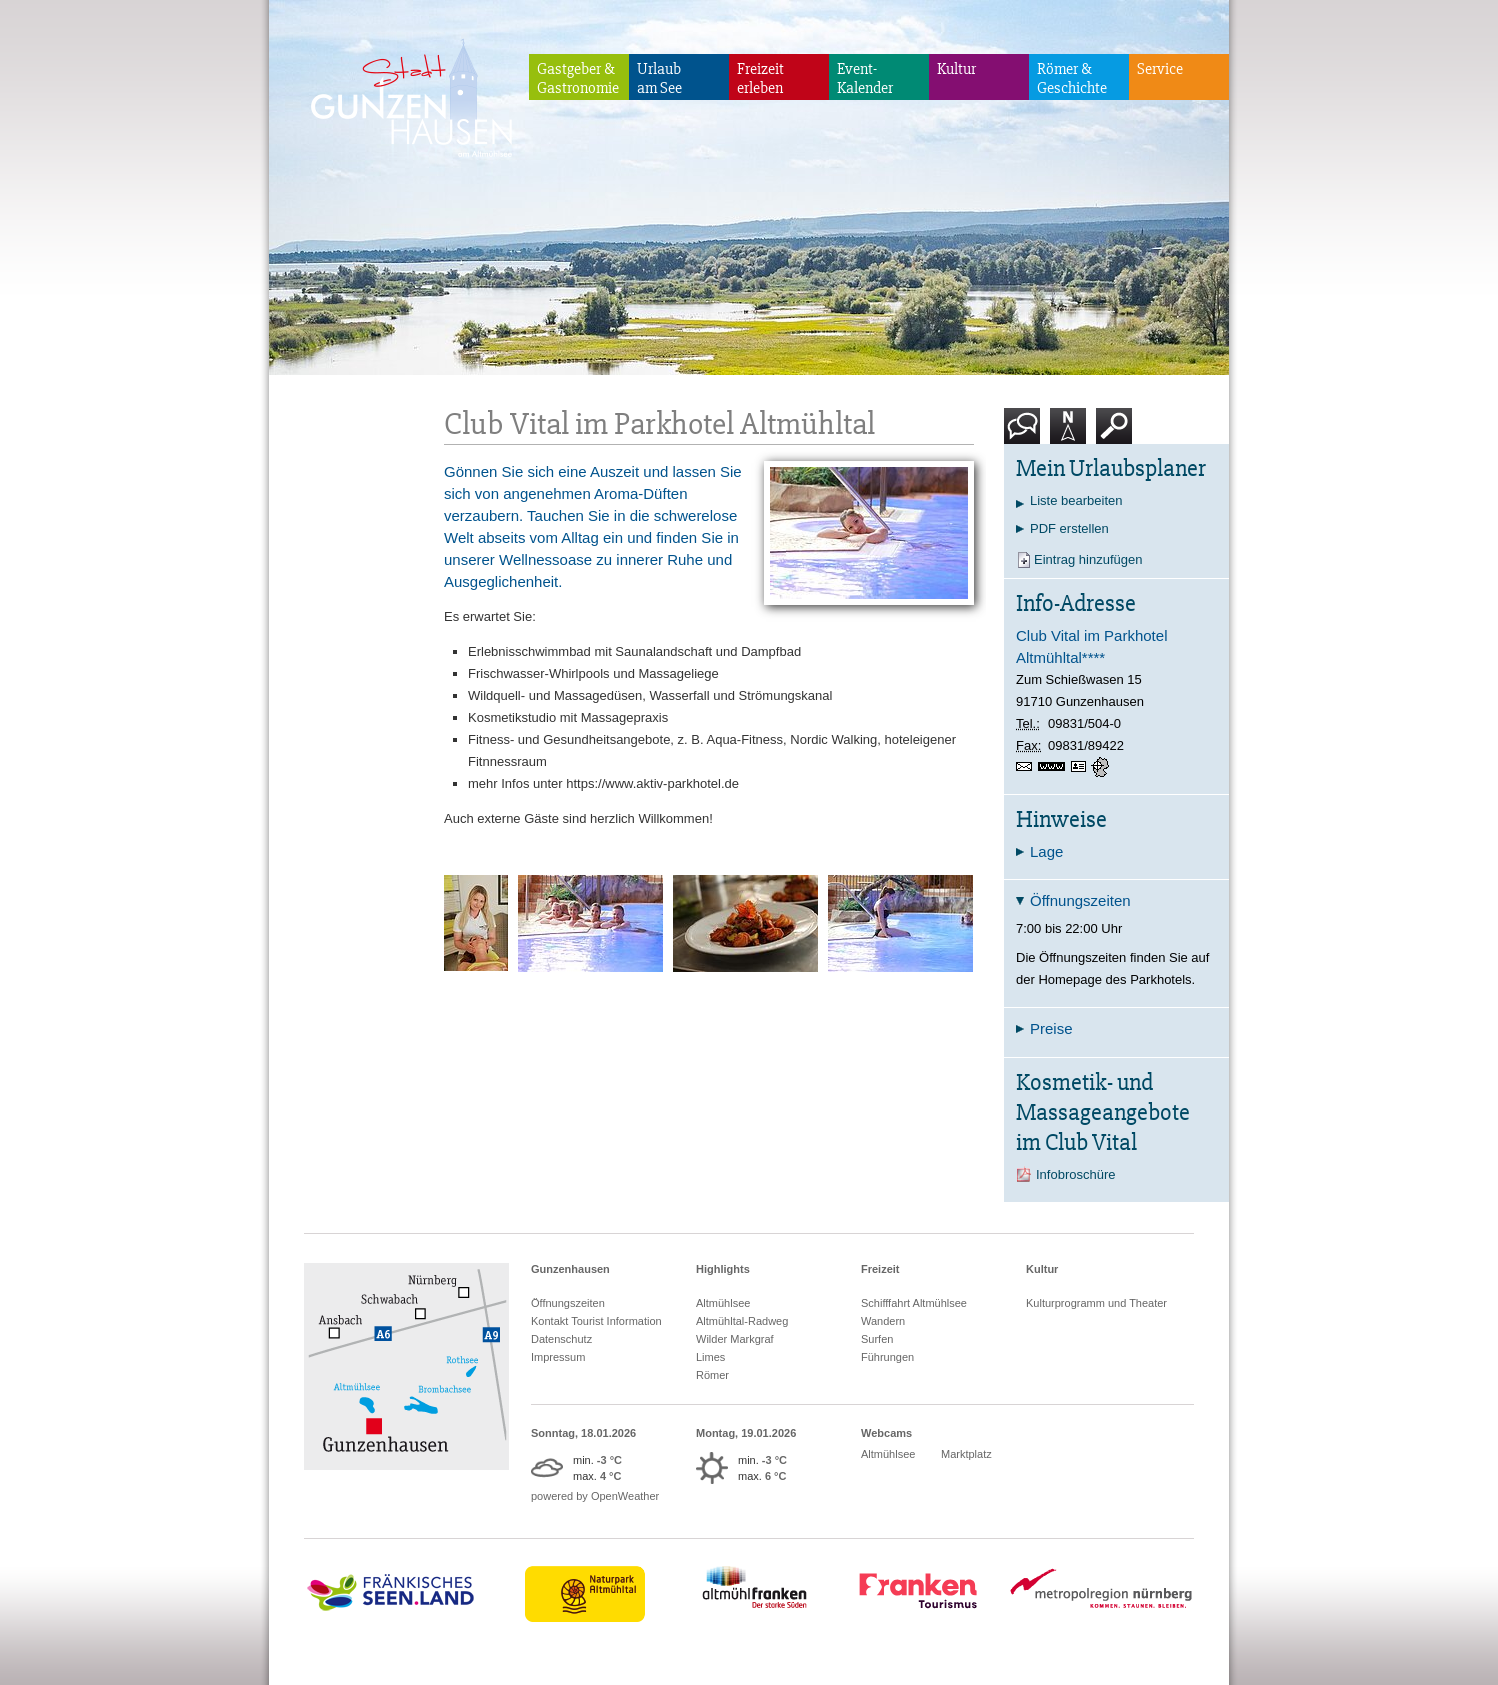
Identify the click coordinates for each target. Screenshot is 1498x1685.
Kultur (956, 69)
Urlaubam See (659, 78)
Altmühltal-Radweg (742, 1321)
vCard (1081, 767)
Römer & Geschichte (1072, 78)
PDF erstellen (1069, 528)
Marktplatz (966, 1454)
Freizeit (880, 1269)
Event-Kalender (865, 78)
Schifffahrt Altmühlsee (914, 1303)
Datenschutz (561, 1339)
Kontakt (1026, 433)
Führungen (887, 1357)
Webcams (886, 1433)
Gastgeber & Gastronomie (578, 78)
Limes (710, 1357)
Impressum (558, 1357)
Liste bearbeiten (1076, 500)
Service (1160, 69)
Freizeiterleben (760, 78)
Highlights (723, 1269)
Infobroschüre (1076, 1174)
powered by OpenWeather (595, 1496)
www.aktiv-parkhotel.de (1054, 768)
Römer (712, 1375)
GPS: (1102, 767)
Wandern (883, 1321)
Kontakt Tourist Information (596, 1321)
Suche (1114, 433)
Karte (1068, 433)
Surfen (877, 1339)
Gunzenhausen (570, 1269)
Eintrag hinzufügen (1088, 559)
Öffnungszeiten (568, 1303)
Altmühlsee (723, 1303)
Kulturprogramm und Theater (1096, 1303)
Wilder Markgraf (735, 1339)
